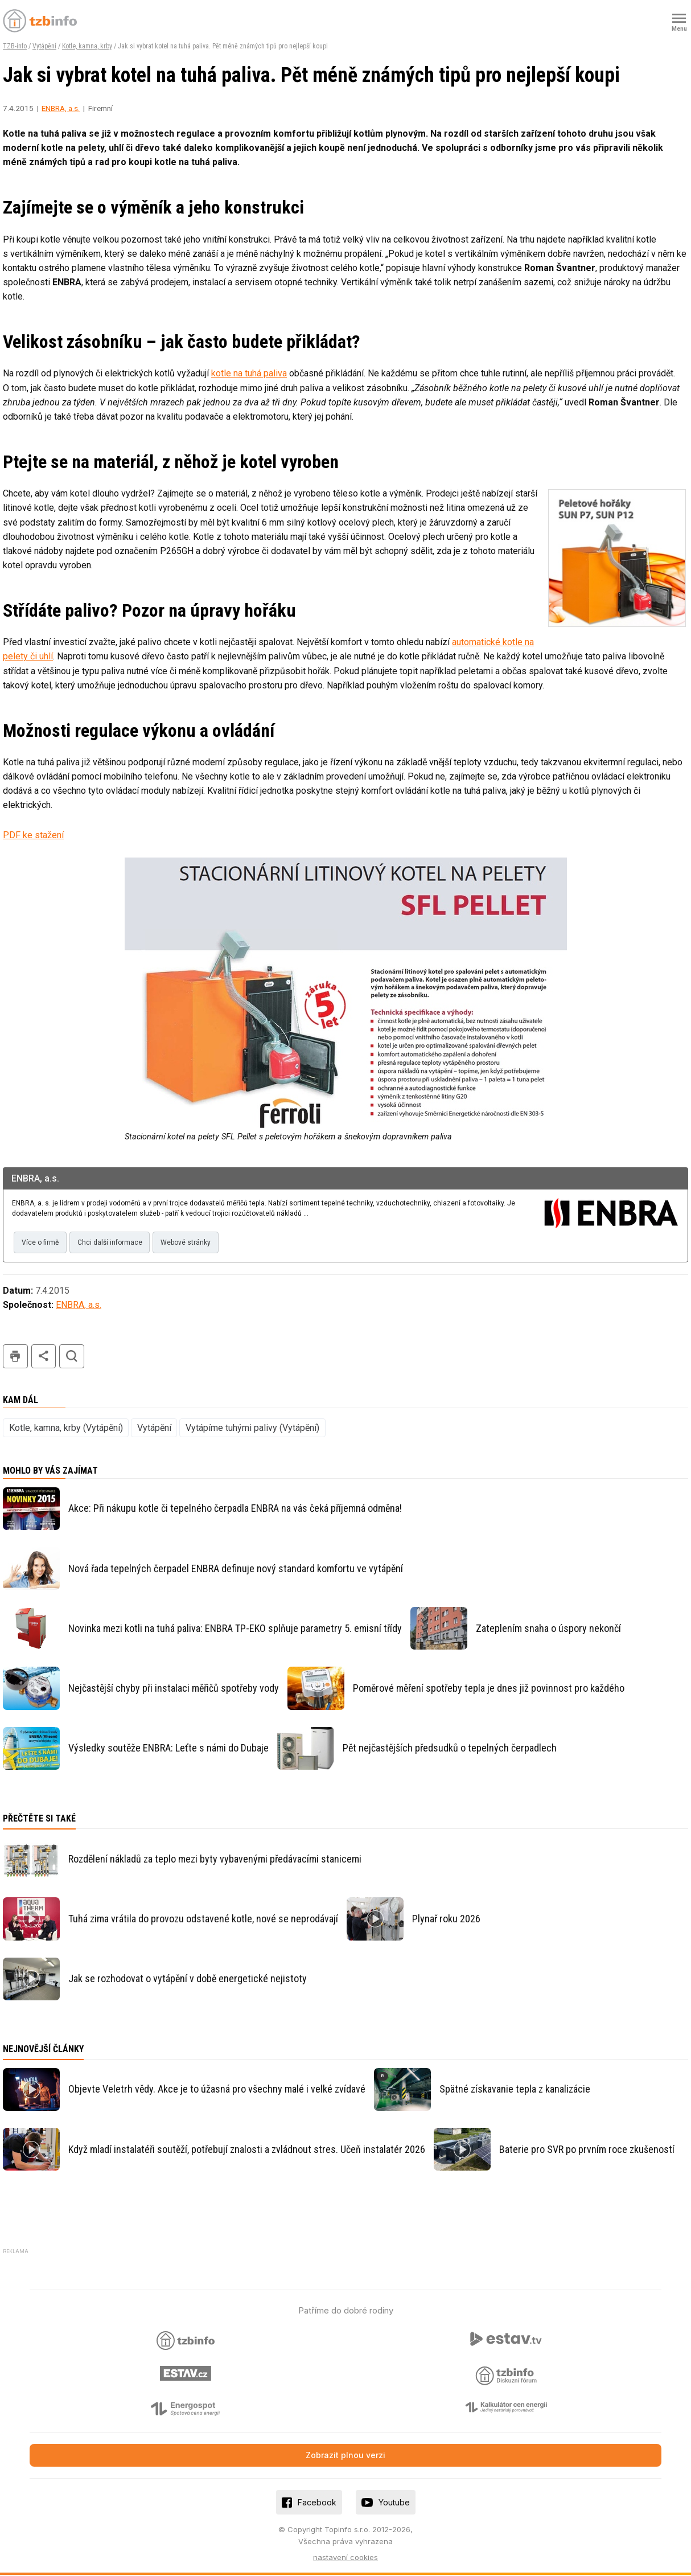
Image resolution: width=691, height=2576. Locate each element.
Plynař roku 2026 (446, 1919)
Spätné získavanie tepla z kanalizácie (514, 2090)
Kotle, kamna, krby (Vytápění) (66, 1428)
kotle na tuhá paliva (249, 373)
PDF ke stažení (33, 835)
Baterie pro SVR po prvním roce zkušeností (586, 2150)
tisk (15, 1357)
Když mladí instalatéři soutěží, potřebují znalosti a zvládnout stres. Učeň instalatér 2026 (246, 2150)
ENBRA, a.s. (61, 108)
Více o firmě (40, 1243)
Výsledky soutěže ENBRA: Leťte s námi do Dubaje (168, 1749)
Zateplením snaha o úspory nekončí (548, 1629)
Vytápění (44, 46)
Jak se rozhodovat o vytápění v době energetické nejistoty (187, 1980)
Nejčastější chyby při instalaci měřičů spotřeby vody (173, 1689)
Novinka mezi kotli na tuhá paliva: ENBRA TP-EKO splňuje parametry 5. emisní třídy (235, 1629)
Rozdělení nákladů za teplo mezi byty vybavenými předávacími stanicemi (214, 1859)
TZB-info (15, 46)
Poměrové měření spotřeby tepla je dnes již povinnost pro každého (488, 1689)
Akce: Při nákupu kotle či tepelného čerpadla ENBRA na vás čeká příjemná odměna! (235, 1509)
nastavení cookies (345, 2557)
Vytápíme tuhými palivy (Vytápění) (252, 1428)
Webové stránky (190, 1243)
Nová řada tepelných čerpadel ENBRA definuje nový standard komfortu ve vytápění (235, 1569)
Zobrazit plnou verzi (345, 2456)
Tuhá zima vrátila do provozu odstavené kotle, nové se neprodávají (203, 1919)
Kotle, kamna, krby (87, 46)
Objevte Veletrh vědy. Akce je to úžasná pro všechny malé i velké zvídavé (216, 2090)
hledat (72, 1357)
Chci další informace (112, 1243)
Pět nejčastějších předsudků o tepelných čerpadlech (450, 1749)
